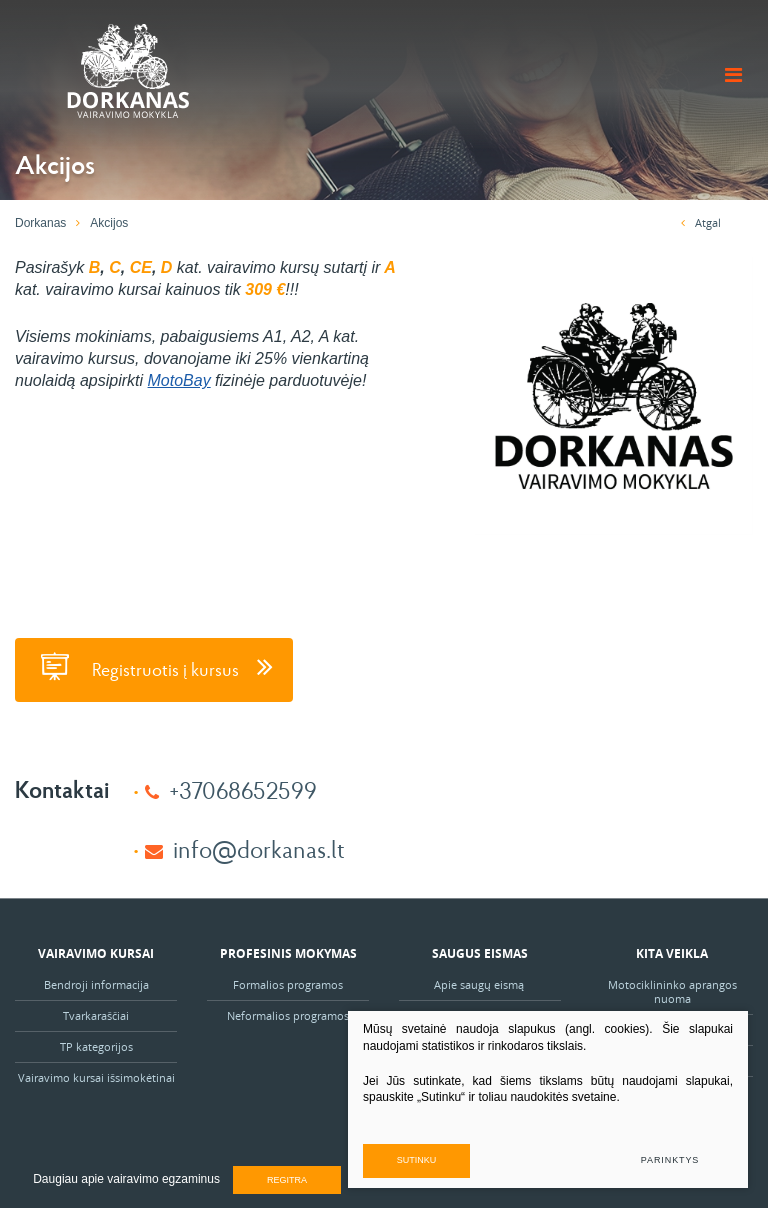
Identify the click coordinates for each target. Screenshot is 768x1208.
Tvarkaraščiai (96, 1015)
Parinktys (670, 1160)
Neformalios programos (288, 1015)
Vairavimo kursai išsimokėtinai (96, 1077)
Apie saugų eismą (480, 984)
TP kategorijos (96, 1046)
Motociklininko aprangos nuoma (672, 991)
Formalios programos (288, 984)
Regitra (287, 1180)
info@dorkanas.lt (259, 848)
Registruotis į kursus (154, 666)
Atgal (701, 222)
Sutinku (417, 1160)
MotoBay (179, 380)
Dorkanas (40, 223)
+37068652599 (243, 789)
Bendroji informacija (96, 984)
